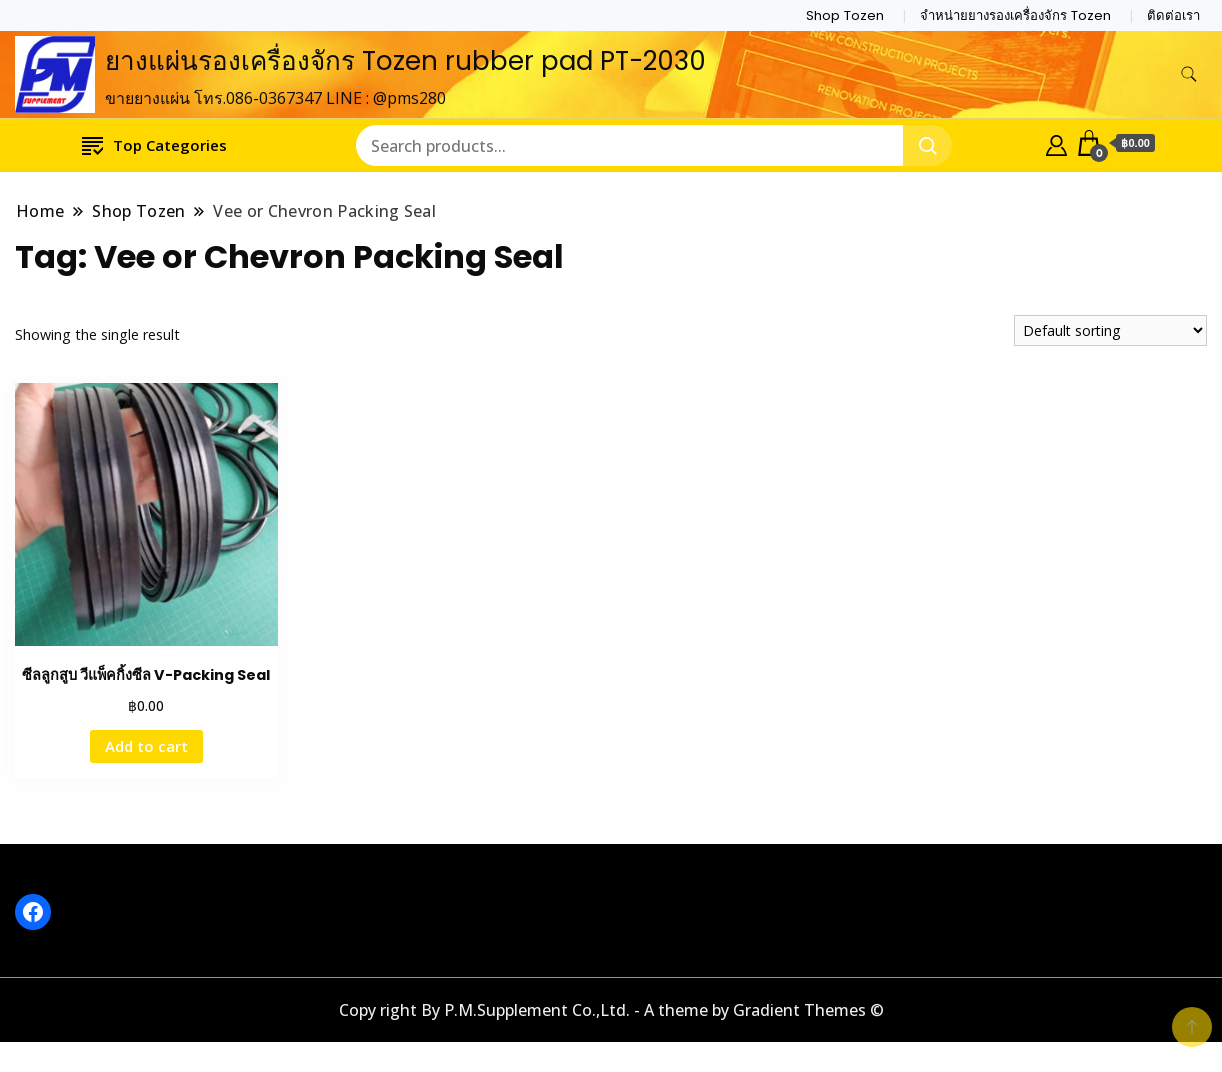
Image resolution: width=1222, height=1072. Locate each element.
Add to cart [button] (146, 746)
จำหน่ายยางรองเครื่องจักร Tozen (1015, 15)
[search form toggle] (1189, 74)
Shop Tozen (845, 15)
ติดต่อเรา (1173, 15)
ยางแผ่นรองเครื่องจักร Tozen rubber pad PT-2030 (405, 61)
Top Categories (154, 144)
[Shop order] (1110, 330)
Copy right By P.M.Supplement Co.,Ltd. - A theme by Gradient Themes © (611, 1010)
